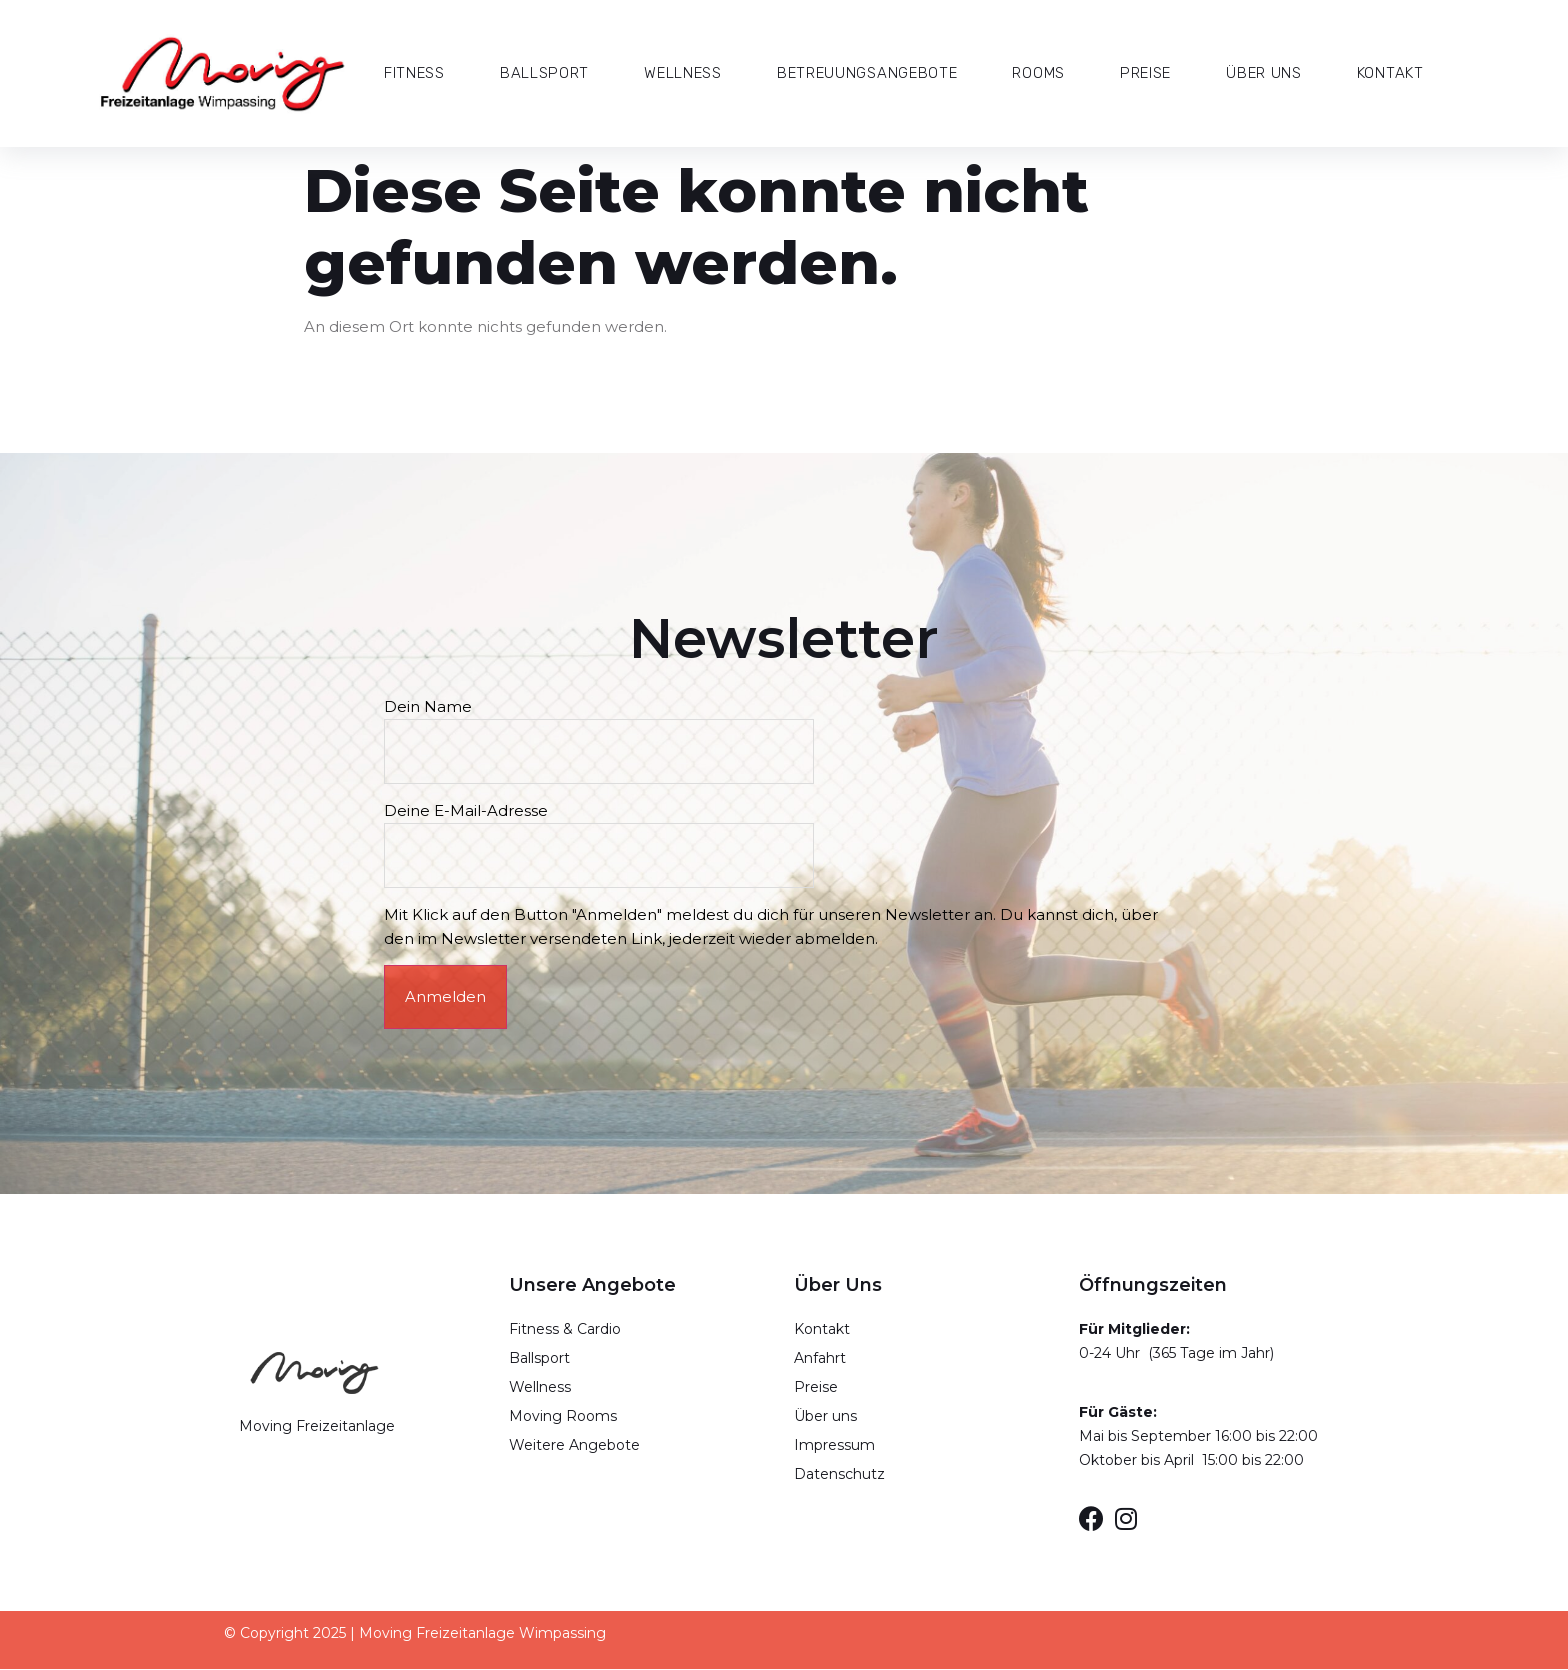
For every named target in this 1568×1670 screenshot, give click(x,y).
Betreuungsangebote (867, 73)
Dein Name (602, 729)
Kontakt (1390, 73)
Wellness (683, 73)
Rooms (1038, 73)
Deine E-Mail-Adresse (602, 833)
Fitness (414, 73)
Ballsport (544, 73)
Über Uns (1264, 73)
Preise (1145, 73)
